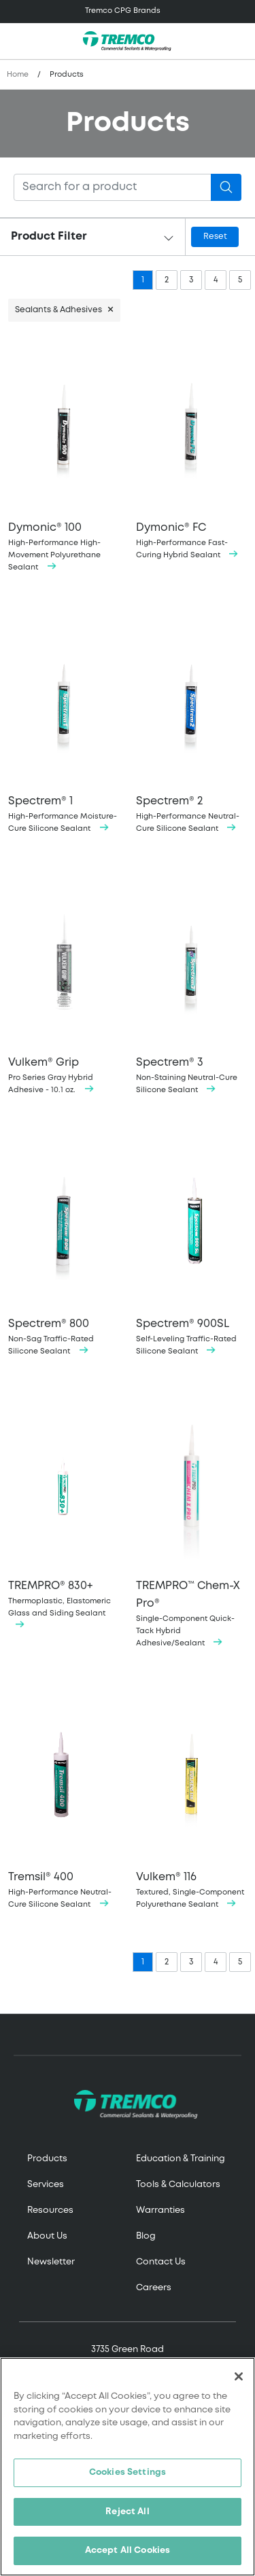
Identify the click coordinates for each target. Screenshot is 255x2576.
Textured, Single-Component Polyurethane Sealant (192, 1800)
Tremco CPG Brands (122, 10)
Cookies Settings (127, 2472)
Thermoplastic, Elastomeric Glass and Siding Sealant (64, 1514)
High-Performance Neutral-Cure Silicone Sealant (192, 724)
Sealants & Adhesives (58, 310)
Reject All (127, 2512)
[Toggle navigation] (127, 11)
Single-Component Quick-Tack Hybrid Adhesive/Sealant (192, 1523)
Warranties (160, 2210)
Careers (153, 2288)
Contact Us (161, 2262)
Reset (215, 236)
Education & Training (180, 2159)
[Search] (112, 187)
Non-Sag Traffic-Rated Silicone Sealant (64, 1247)
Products (47, 2159)
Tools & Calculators (178, 2184)
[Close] (239, 2376)
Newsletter (51, 2262)
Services (45, 2184)
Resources (50, 2210)
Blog (146, 2236)
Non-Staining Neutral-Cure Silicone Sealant (192, 986)
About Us (47, 2236)
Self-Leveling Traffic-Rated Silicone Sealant (192, 1247)
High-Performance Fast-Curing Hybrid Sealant (192, 451)
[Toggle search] (237, 41)
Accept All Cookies (127, 2550)
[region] (127, 2466)
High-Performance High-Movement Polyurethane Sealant (64, 457)
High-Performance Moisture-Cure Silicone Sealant (64, 724)
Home (18, 74)
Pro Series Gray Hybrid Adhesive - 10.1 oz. (64, 986)
